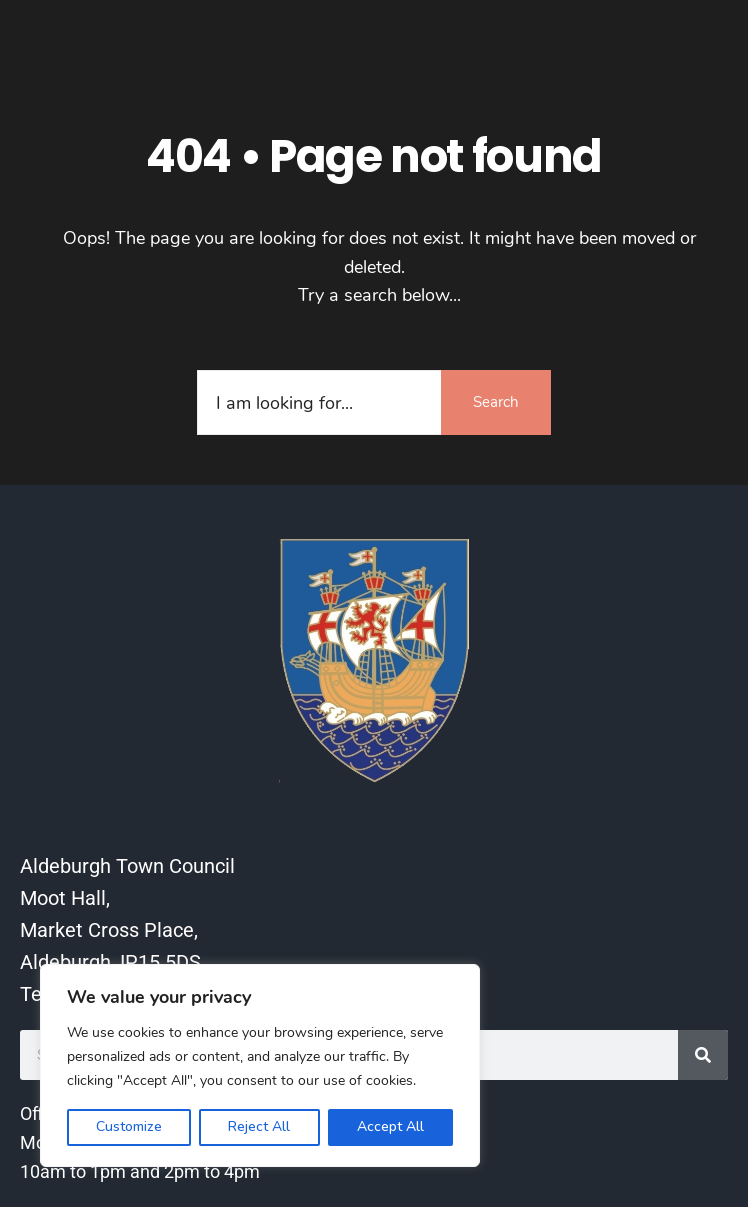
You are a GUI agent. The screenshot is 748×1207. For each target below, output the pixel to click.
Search (496, 402)
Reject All (259, 1126)
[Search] (703, 1055)
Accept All (390, 1126)
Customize (129, 1126)
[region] (260, 1065)
